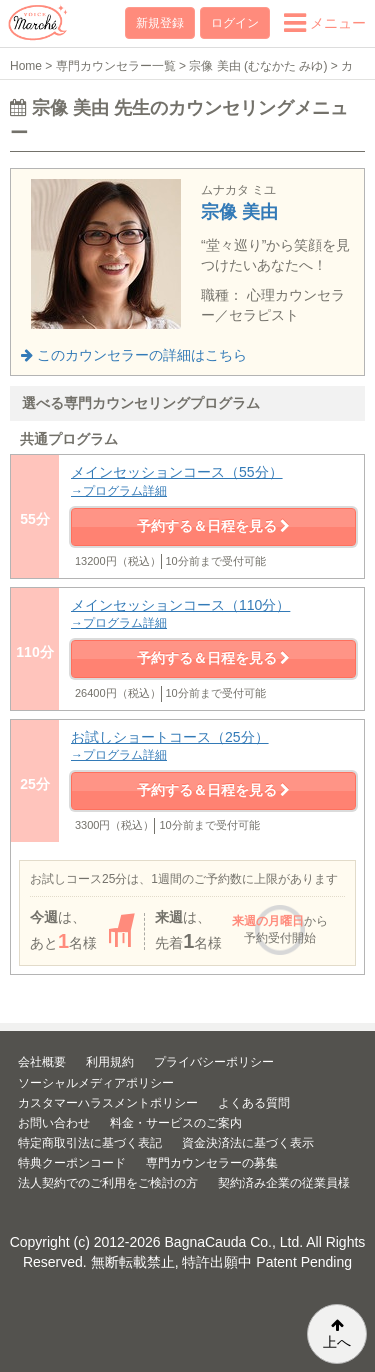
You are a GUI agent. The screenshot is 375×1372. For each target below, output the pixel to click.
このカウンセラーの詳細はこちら (134, 355)
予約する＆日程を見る (214, 526)
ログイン (235, 23)
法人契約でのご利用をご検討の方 (108, 1183)
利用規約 (110, 1062)
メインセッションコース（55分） (213, 481)
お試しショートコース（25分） (213, 746)
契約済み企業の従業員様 (284, 1183)
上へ (337, 1334)
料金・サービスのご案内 (176, 1123)
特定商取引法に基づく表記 (90, 1143)
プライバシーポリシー (214, 1062)
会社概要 (42, 1062)
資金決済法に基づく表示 (248, 1143)
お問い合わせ (54, 1123)
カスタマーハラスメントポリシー (108, 1103)
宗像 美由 (239, 212)
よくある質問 (254, 1103)
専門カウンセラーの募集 (212, 1163)
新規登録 (160, 23)
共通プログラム (69, 439)
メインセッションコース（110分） (213, 614)
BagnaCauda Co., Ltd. (234, 1242)
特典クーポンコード (72, 1163)
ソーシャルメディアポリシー (96, 1083)
